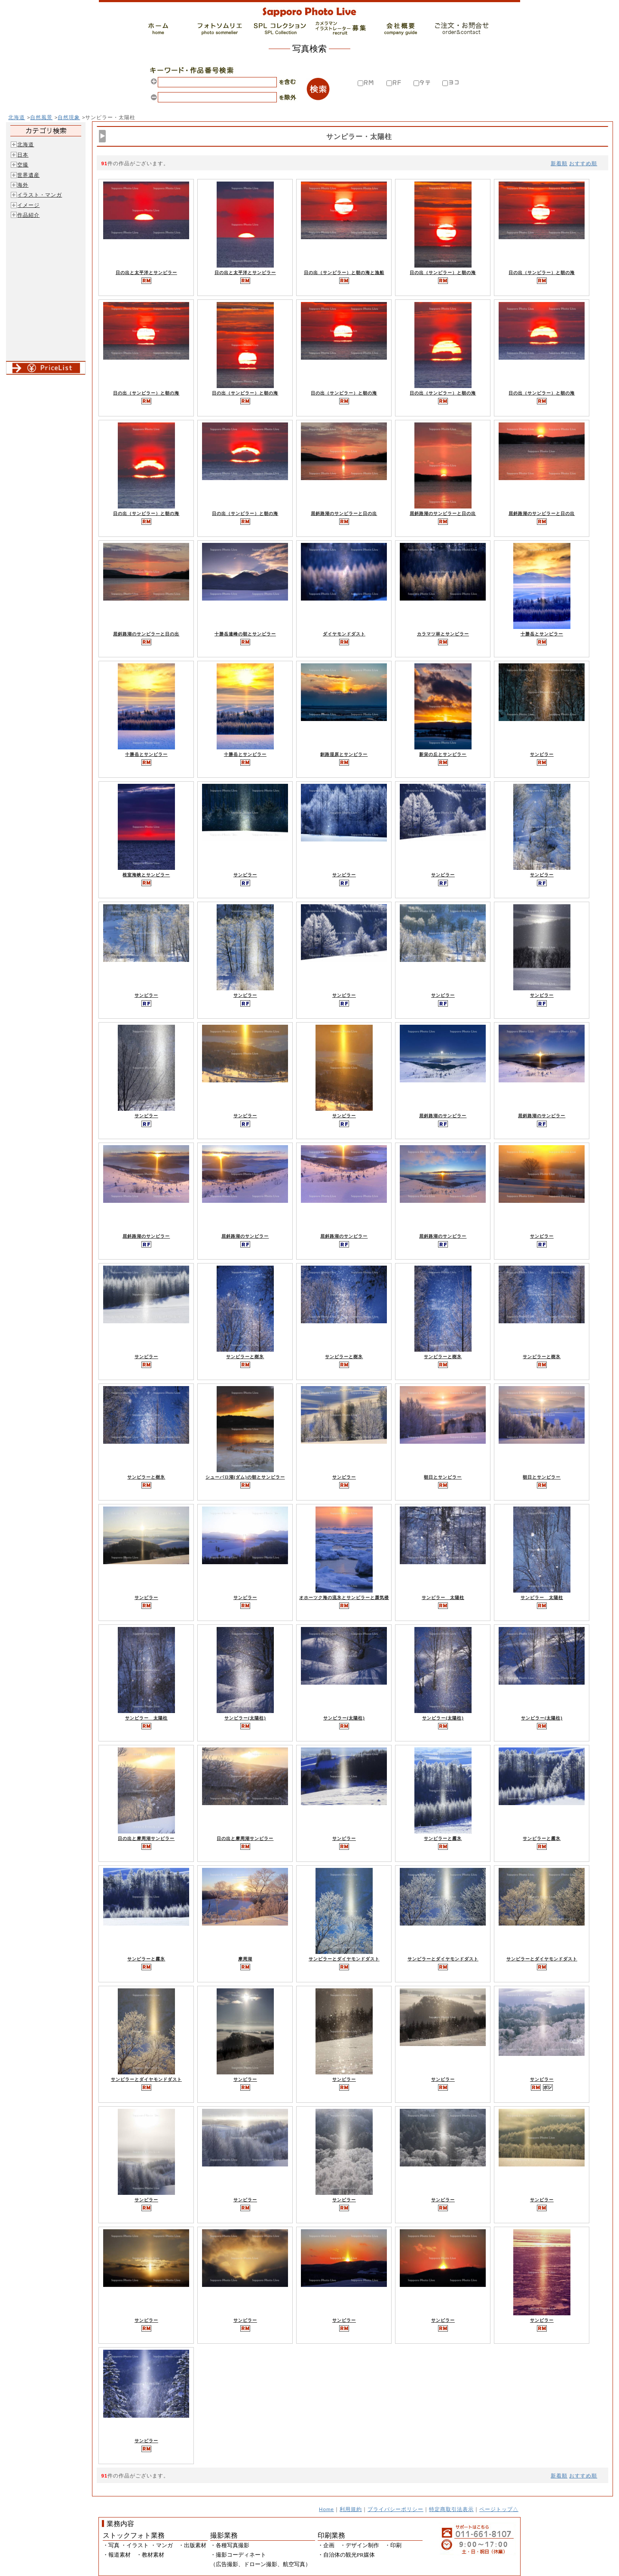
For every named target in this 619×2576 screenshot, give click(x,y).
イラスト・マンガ (39, 194)
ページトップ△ (498, 2509)
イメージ (28, 205)
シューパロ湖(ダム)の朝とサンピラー (245, 1477)
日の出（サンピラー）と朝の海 (443, 272)
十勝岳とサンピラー (542, 634)
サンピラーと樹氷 (245, 1356)
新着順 (559, 163)
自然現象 (69, 117)
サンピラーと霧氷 (443, 1838)
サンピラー (542, 754)
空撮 (22, 164)
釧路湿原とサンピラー (344, 754)
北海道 (16, 117)
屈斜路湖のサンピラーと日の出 (344, 513)
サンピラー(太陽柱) (245, 1718)
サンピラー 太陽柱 (443, 1597)
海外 (22, 185)
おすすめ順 (583, 163)
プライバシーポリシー (395, 2509)
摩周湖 (245, 1959)
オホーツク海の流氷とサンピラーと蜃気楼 (344, 1597)
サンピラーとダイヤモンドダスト (344, 1959)
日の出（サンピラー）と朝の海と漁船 (344, 272)
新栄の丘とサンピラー (442, 754)
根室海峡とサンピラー (146, 874)
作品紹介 (28, 215)
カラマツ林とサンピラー (443, 634)
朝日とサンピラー (443, 1477)
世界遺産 (28, 175)
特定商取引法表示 (451, 2509)
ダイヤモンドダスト (344, 634)
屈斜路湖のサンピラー (442, 1115)
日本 (22, 154)
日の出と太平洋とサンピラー (146, 272)
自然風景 (41, 117)
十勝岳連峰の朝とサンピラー (245, 634)
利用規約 (351, 2509)
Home (326, 2509)
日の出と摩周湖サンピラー (146, 1838)
